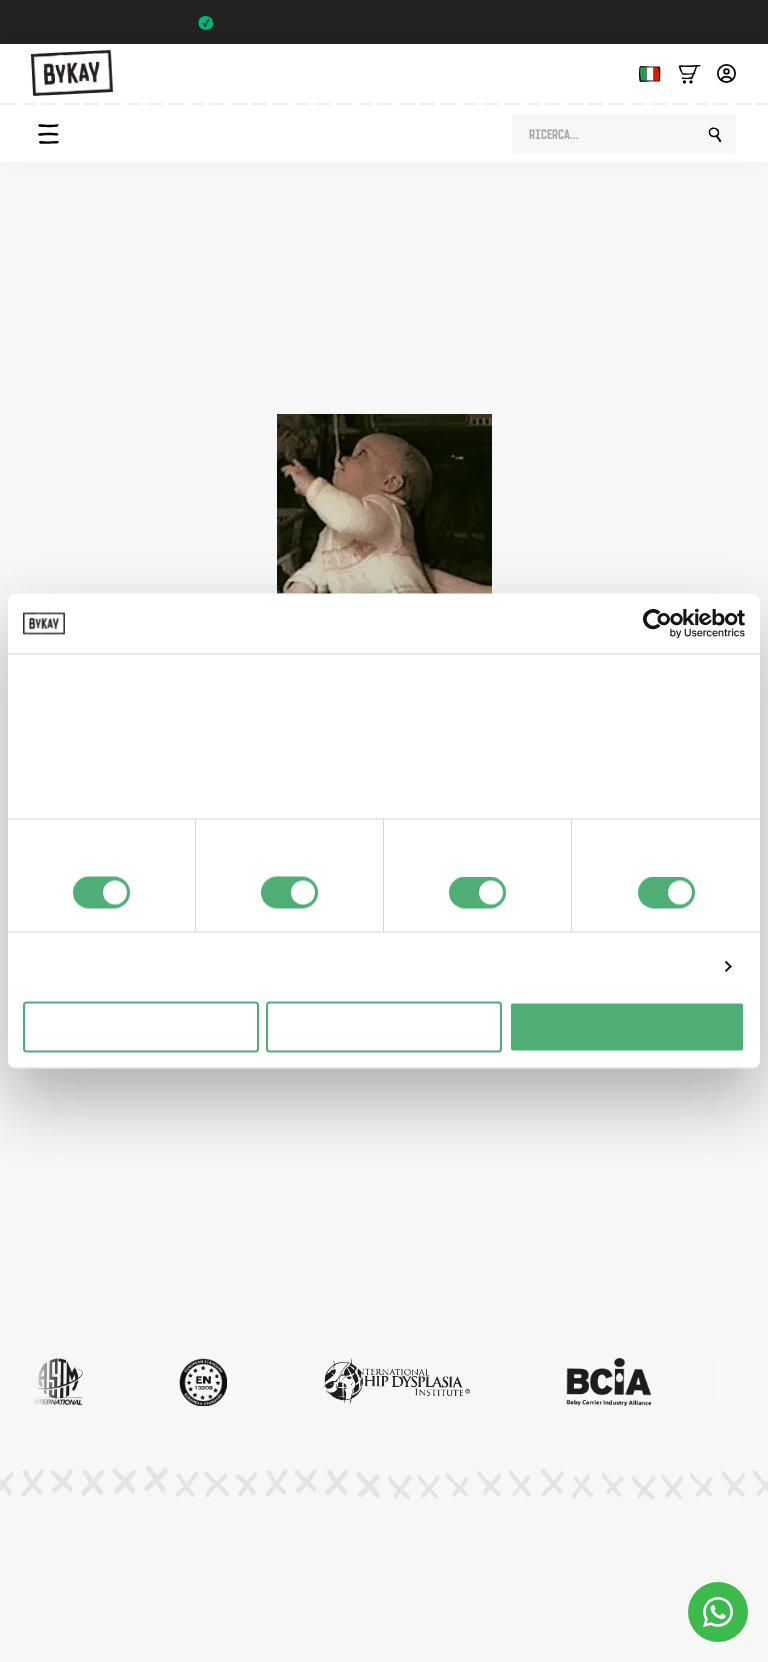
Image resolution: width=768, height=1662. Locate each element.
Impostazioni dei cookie (603, 1558)
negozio (377, 370)
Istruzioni (61, 1151)
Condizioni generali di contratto (391, 1558)
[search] (715, 135)
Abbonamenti (75, 1221)
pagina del (249, 370)
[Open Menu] (48, 134)
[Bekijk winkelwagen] (689, 72)
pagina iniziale (556, 370)
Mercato (59, 1255)
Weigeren (140, 1026)
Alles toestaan (627, 1026)
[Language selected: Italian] (645, 72)
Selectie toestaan (384, 1026)
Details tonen (658, 966)
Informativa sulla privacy (172, 1558)
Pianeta (56, 1186)
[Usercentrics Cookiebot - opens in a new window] (657, 624)
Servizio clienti (77, 1290)
